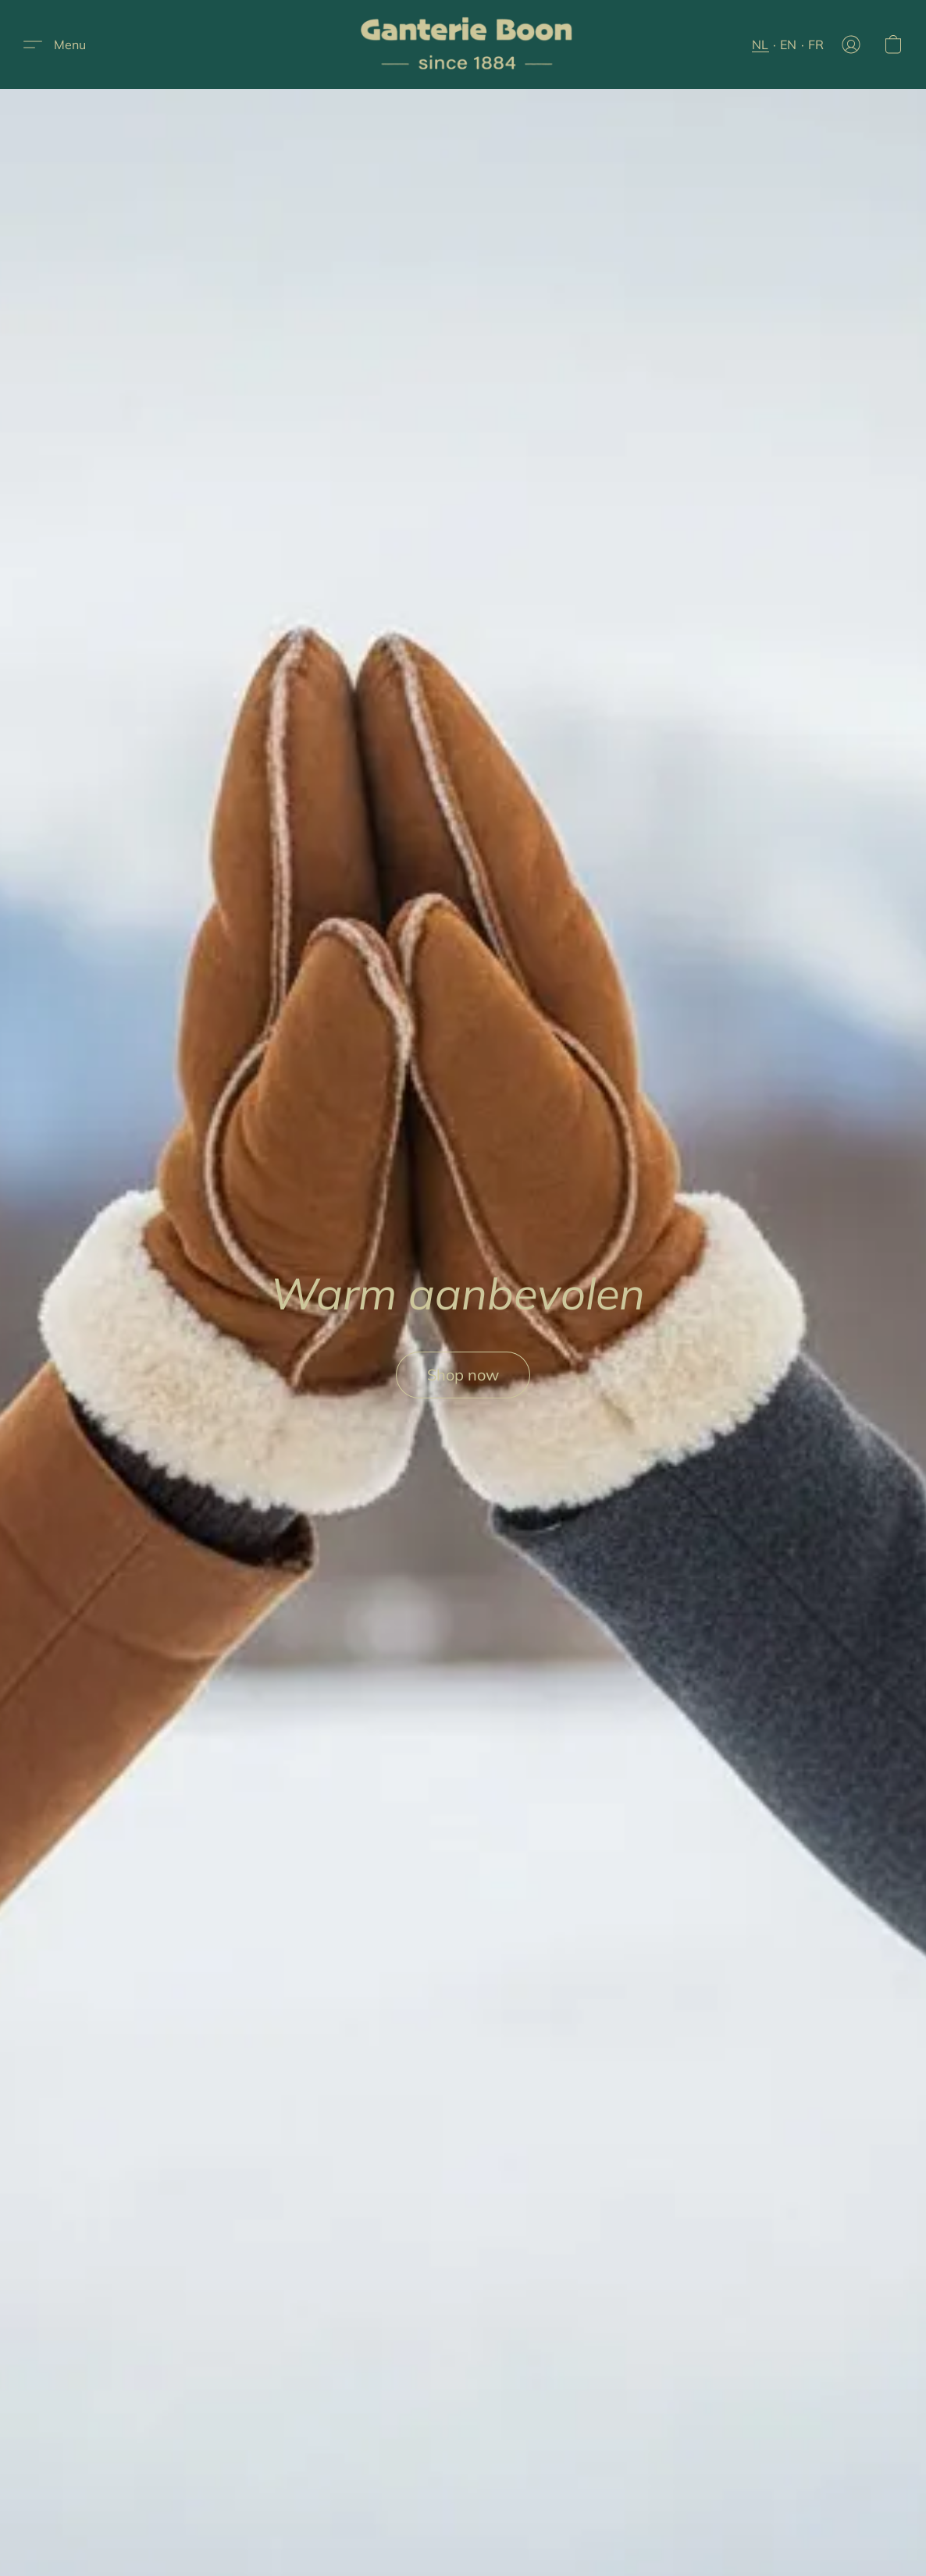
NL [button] (760, 44)
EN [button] (788, 44)
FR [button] (816, 44)
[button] (469, 44)
